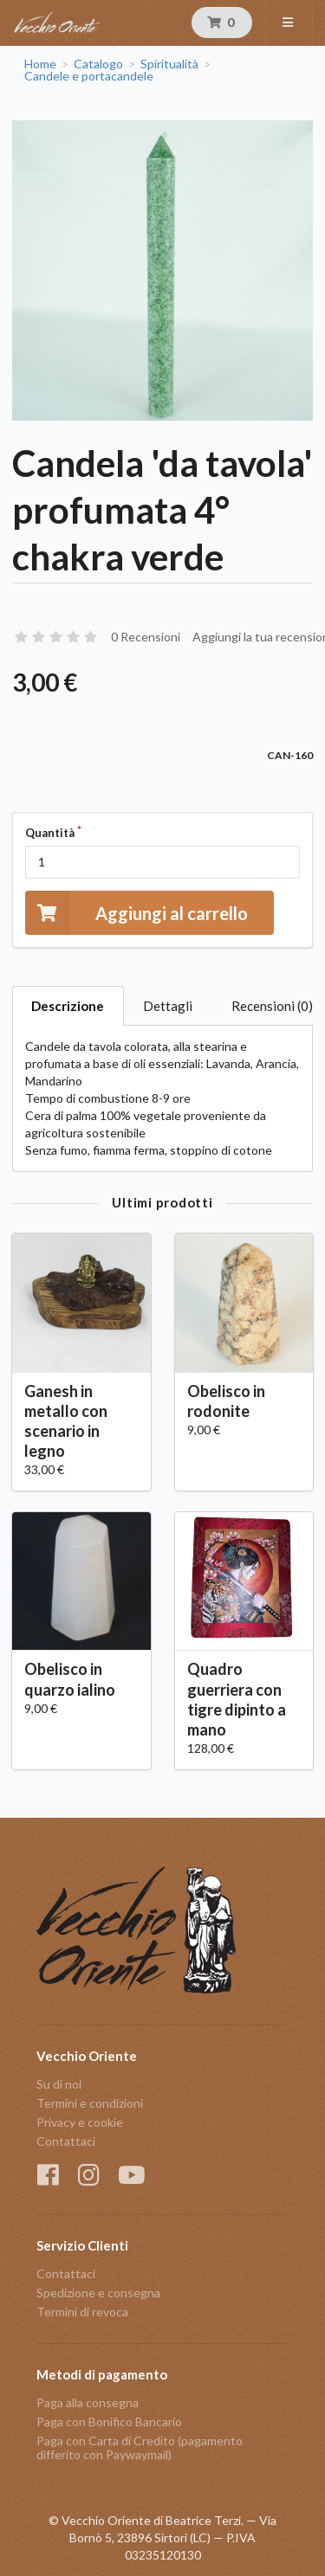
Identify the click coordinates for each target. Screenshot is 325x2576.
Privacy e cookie (79, 2122)
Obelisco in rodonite (226, 1400)
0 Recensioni (145, 636)
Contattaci (65, 2141)
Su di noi (58, 2084)
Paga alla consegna (87, 2403)
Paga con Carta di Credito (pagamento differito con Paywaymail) (139, 2447)
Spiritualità (169, 64)
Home (40, 64)
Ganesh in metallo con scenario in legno (65, 1420)
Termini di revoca (82, 2311)
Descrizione (67, 1006)
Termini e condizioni (89, 2103)
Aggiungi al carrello (136, 913)
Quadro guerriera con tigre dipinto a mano (236, 1698)
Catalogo (98, 64)
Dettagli (167, 1006)
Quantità (50, 833)
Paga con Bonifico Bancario (109, 2421)
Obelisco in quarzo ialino (69, 1678)
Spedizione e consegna (98, 2292)
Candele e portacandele (88, 76)
